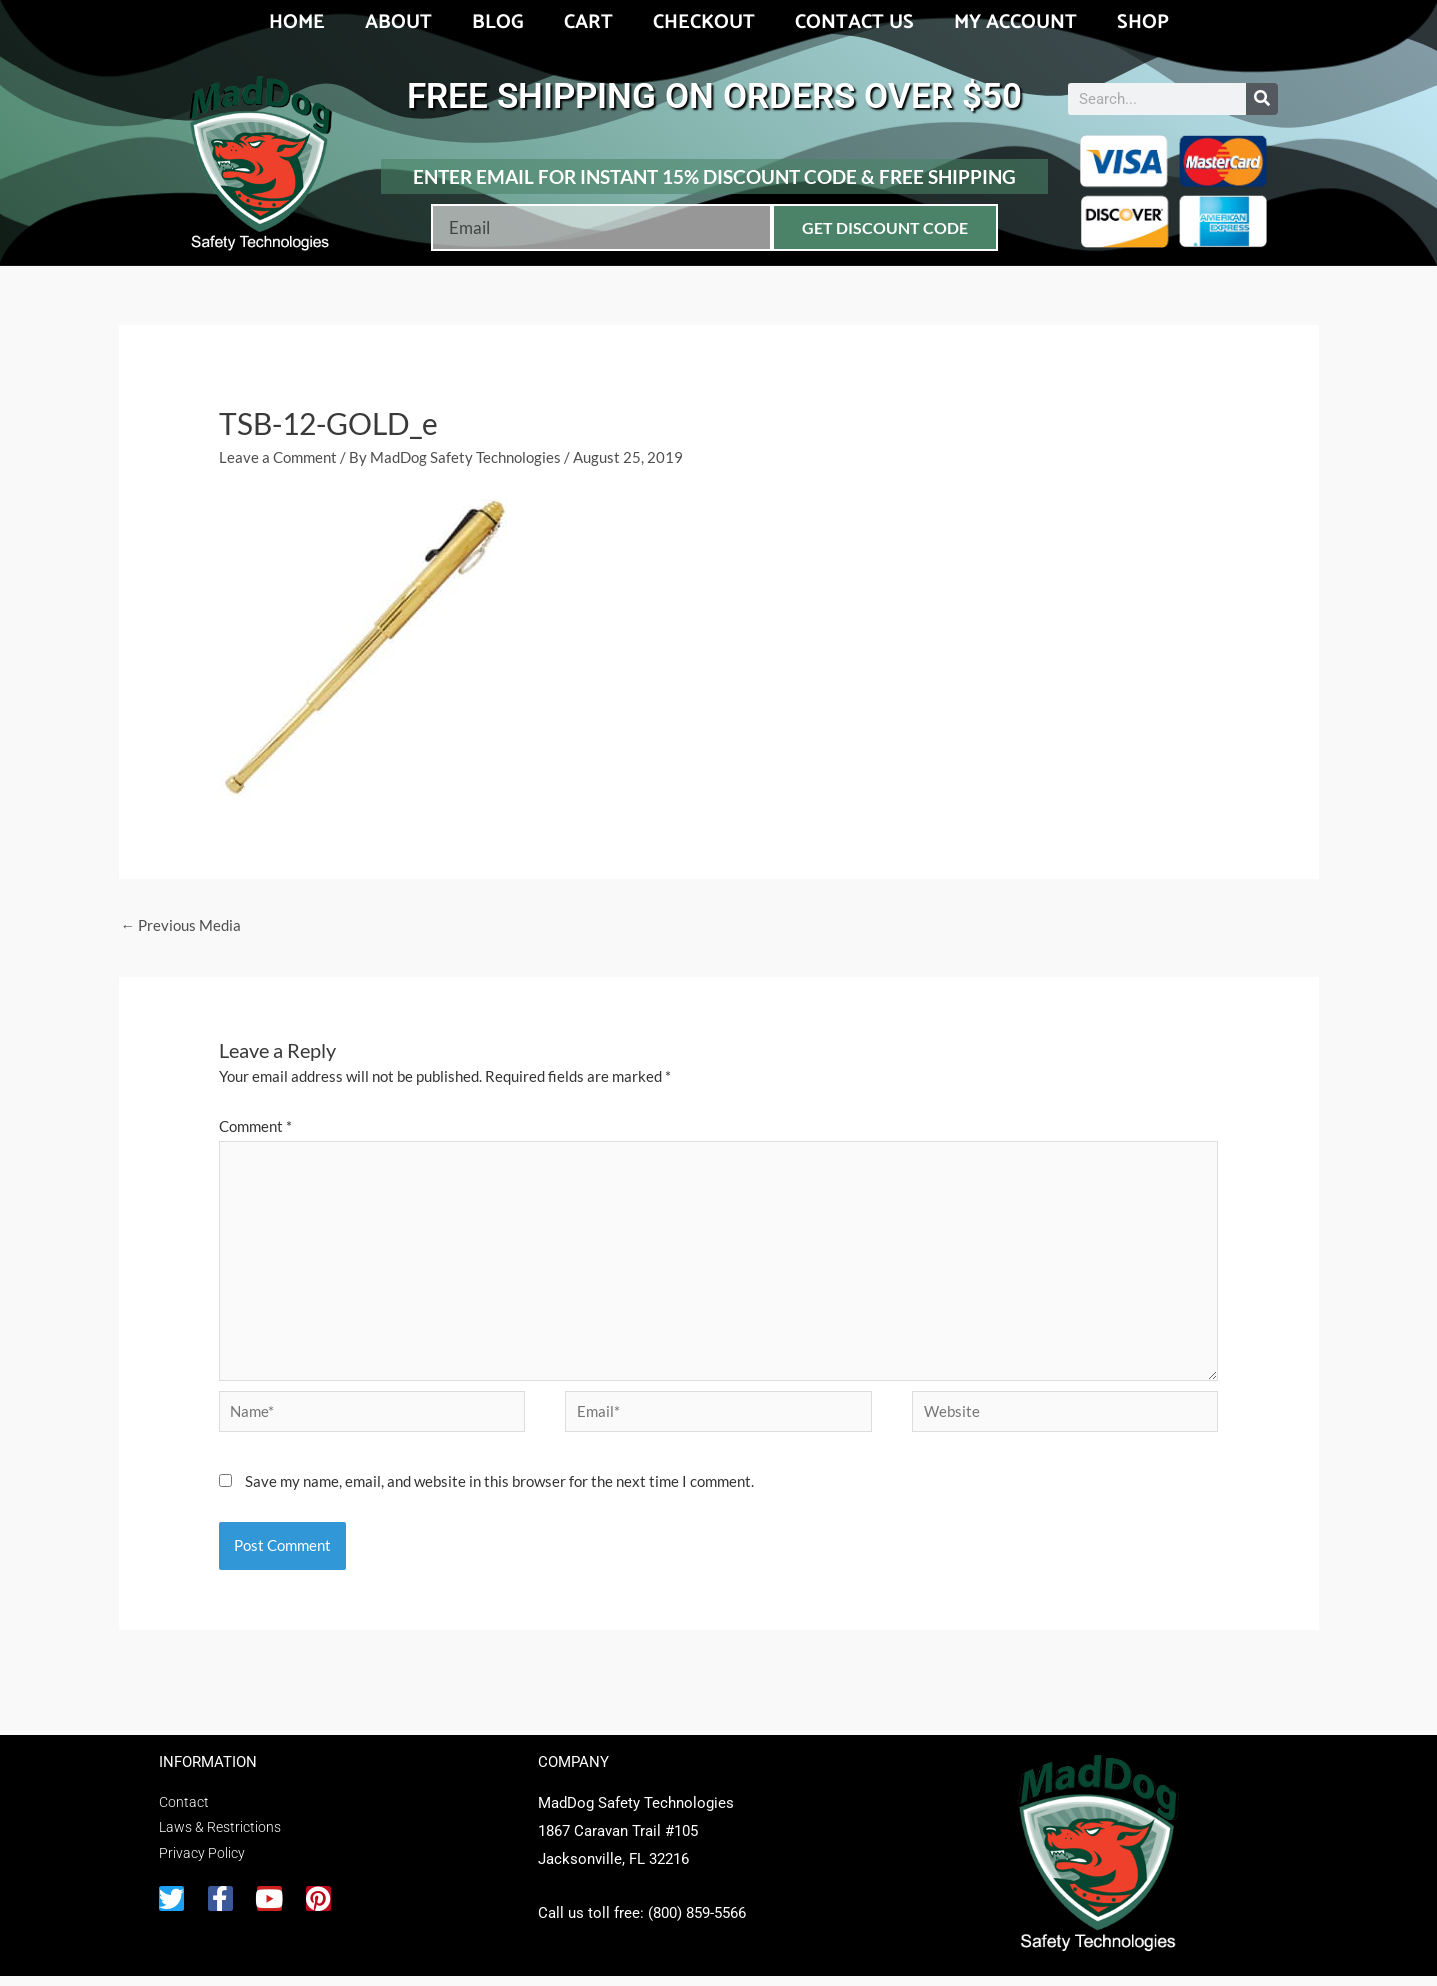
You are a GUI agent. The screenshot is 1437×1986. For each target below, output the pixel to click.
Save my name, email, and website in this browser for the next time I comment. (499, 1491)
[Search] (1262, 99)
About (398, 22)
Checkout (704, 22)
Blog (498, 22)
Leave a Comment (278, 457)
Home (297, 22)
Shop (1143, 22)
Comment (255, 1127)
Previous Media (181, 926)
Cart (588, 22)
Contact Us (854, 22)
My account (1015, 22)
